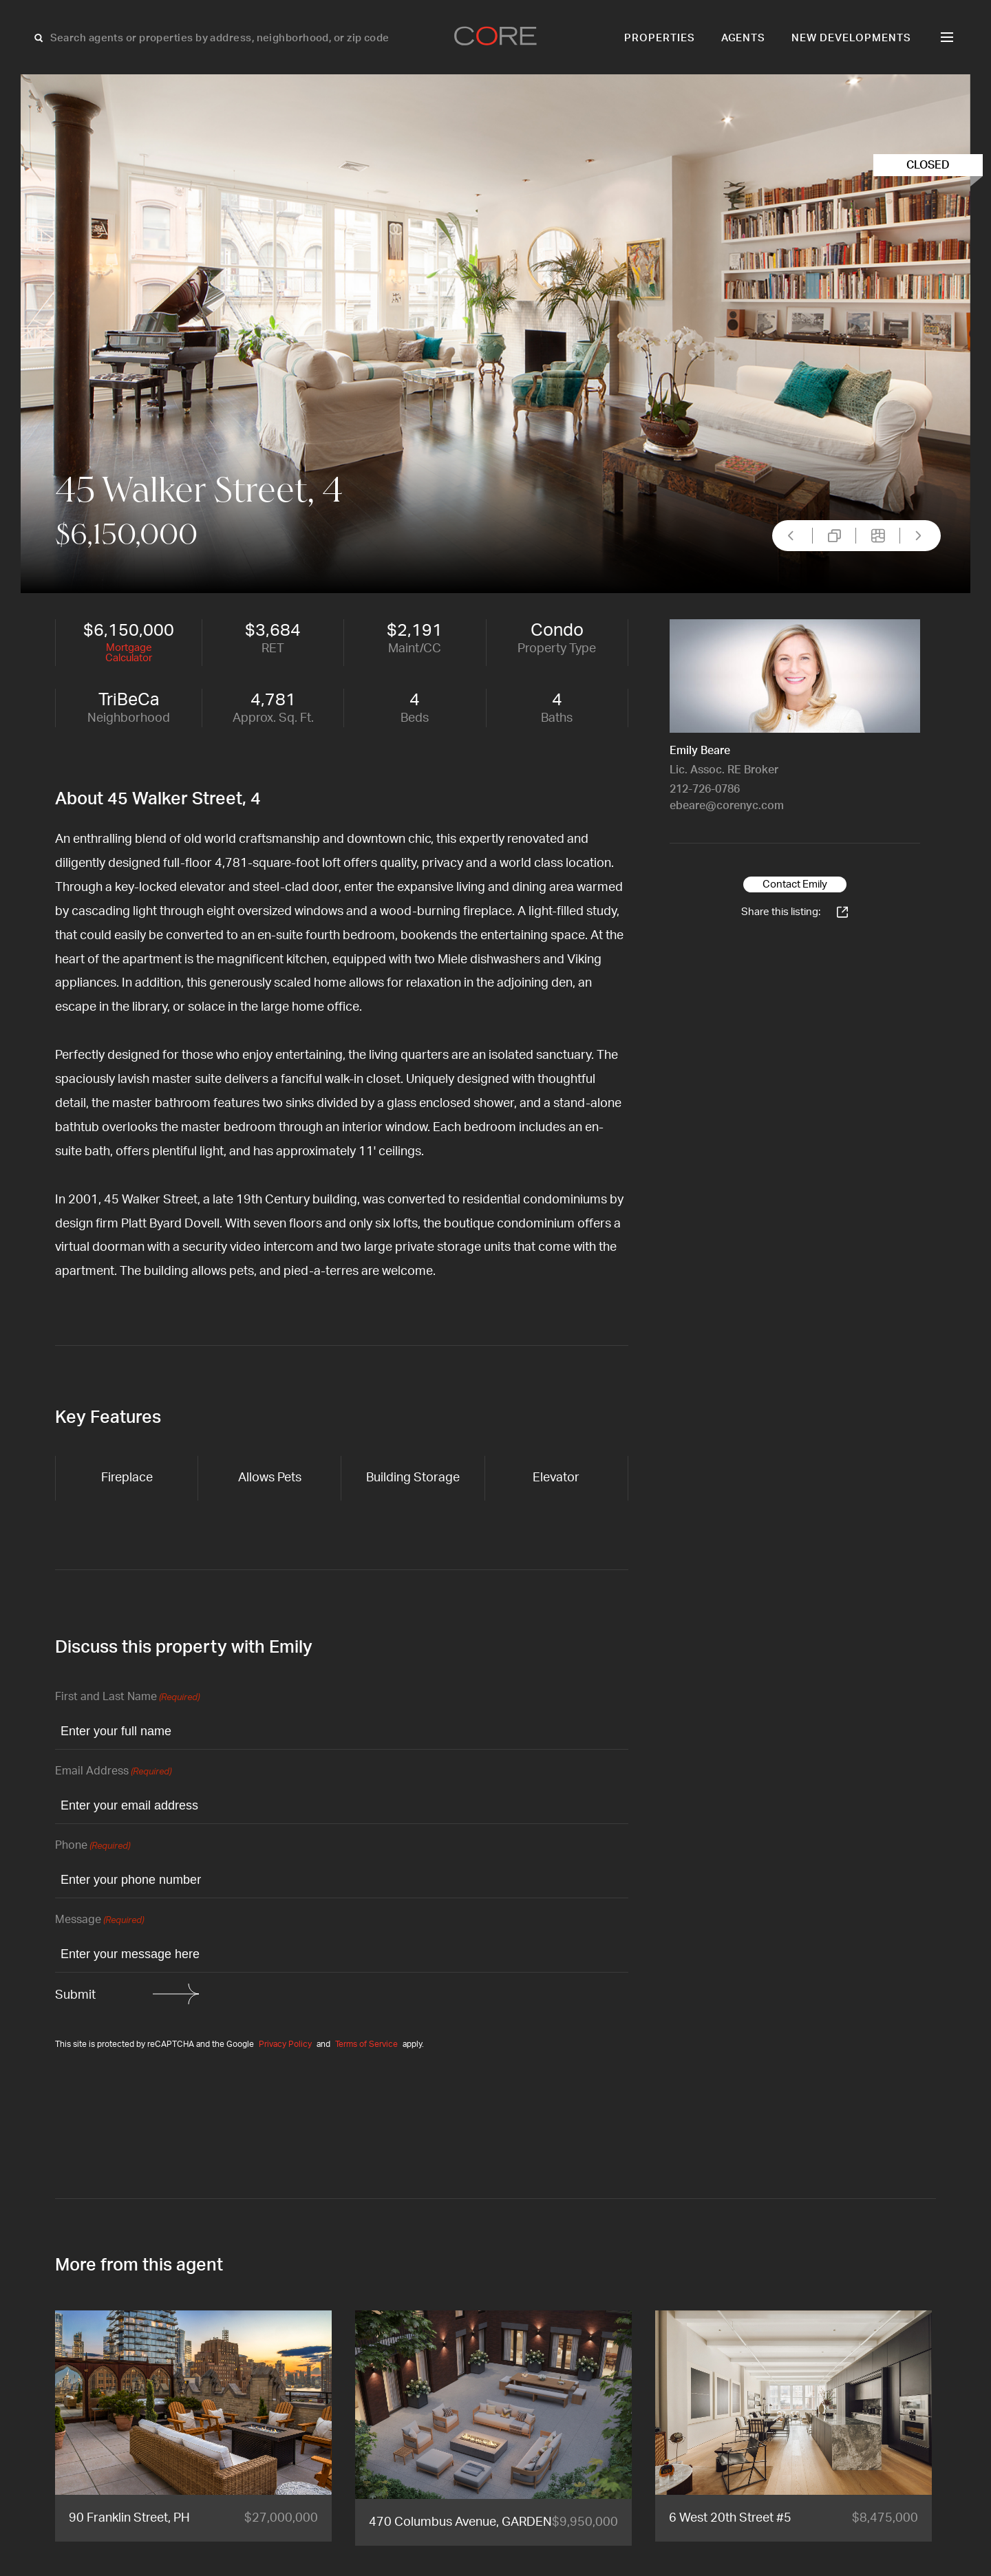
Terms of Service (366, 2044)
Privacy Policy (285, 2044)
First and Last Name (127, 1697)
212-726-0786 (705, 789)
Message (99, 1920)
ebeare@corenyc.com (727, 805)
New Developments (851, 38)
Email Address (113, 1772)
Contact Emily (795, 884)
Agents (743, 38)
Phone (92, 1846)
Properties (659, 38)
